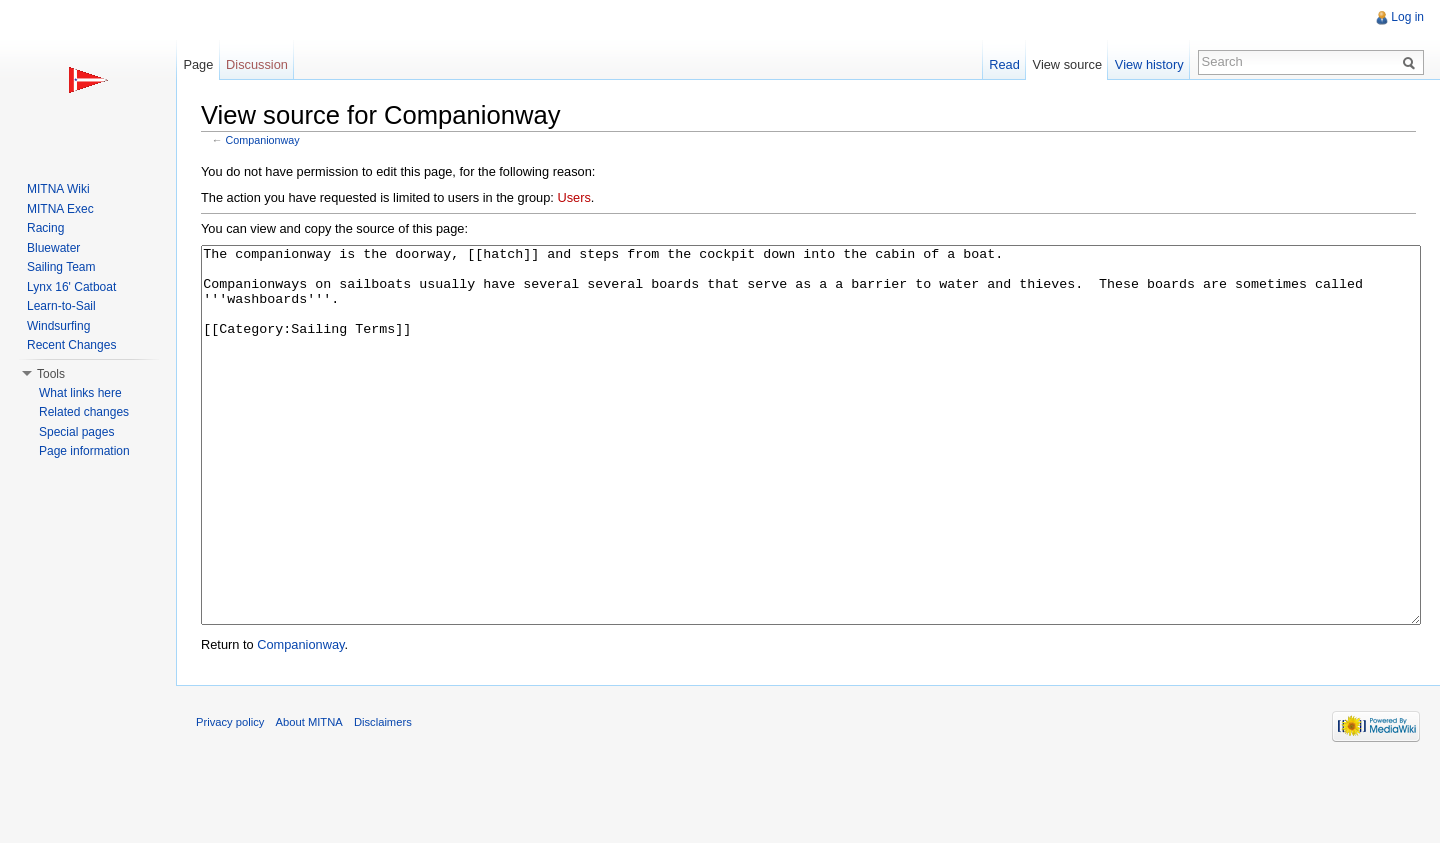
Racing (45, 228)
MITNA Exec (60, 209)
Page (198, 64)
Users (573, 197)
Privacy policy (230, 797)
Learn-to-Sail (61, 306)
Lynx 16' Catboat (71, 287)
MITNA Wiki (58, 189)
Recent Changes (71, 345)
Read (1004, 64)
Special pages (76, 432)
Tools (51, 374)
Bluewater (53, 248)
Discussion (257, 64)
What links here (80, 393)
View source (1067, 64)
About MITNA (309, 797)
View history (1149, 64)
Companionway (263, 140)
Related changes (84, 412)
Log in (1407, 17)
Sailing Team (61, 267)
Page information (84, 451)
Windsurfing (58, 326)
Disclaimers (383, 797)
